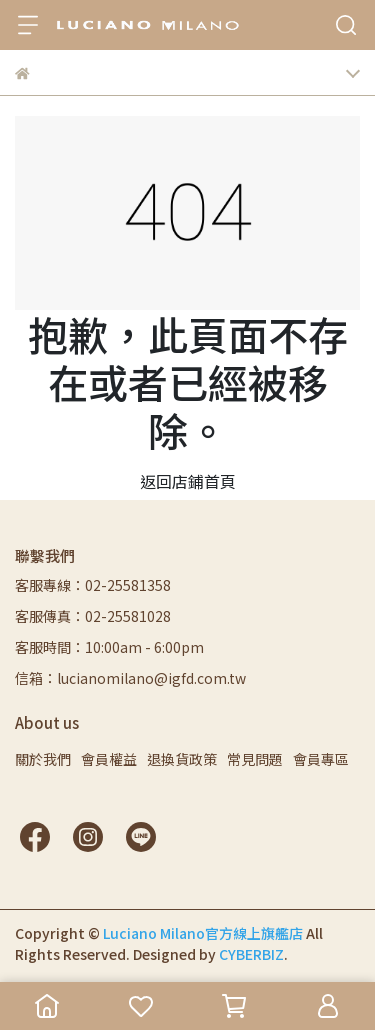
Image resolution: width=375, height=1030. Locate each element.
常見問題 (255, 759)
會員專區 (321, 759)
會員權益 (109, 759)
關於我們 (43, 759)
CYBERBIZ (251, 954)
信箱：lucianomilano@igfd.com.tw (130, 678)
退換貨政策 (182, 759)
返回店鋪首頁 (188, 481)
